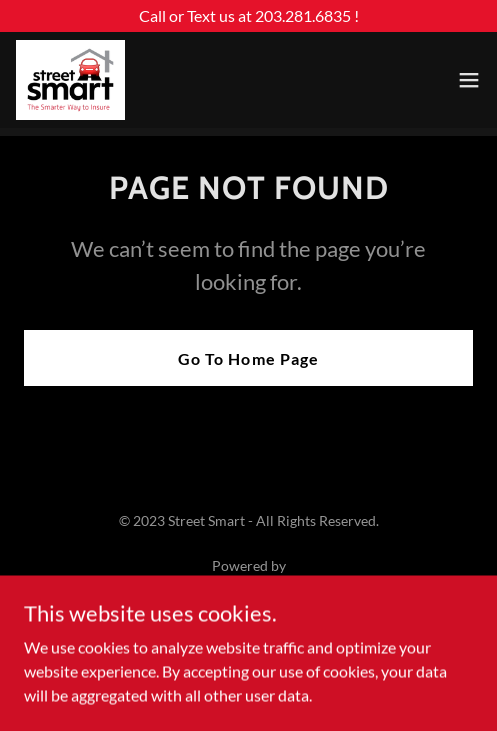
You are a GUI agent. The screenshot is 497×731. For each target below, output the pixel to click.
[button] (469, 80)
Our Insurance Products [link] (248, 639)
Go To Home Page (248, 358)
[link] (70, 80)
